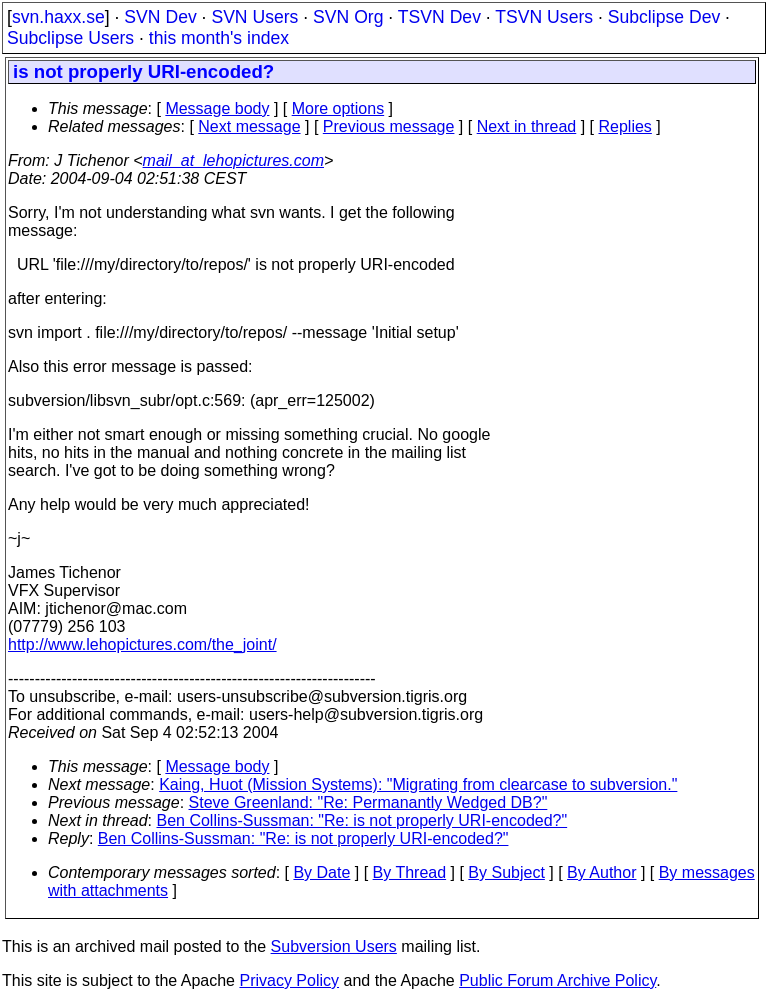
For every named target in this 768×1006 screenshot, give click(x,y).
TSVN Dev (439, 17)
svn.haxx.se (58, 17)
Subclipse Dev (664, 17)
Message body (217, 108)
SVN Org (348, 17)
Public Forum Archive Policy (557, 980)
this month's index (219, 38)
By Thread (410, 872)
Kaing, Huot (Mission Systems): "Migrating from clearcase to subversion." (418, 784)
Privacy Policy (289, 980)
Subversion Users (334, 946)
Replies (625, 126)
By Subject (506, 872)
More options (338, 108)
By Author (601, 872)
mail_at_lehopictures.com (233, 160)
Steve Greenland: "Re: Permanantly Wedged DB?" (368, 802)
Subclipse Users (70, 38)
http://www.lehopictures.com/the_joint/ (142, 644)
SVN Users (254, 17)
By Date (321, 872)
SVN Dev (160, 17)
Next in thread (527, 126)
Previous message (389, 126)
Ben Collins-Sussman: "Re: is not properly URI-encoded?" (362, 820)
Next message (249, 126)
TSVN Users (544, 17)
